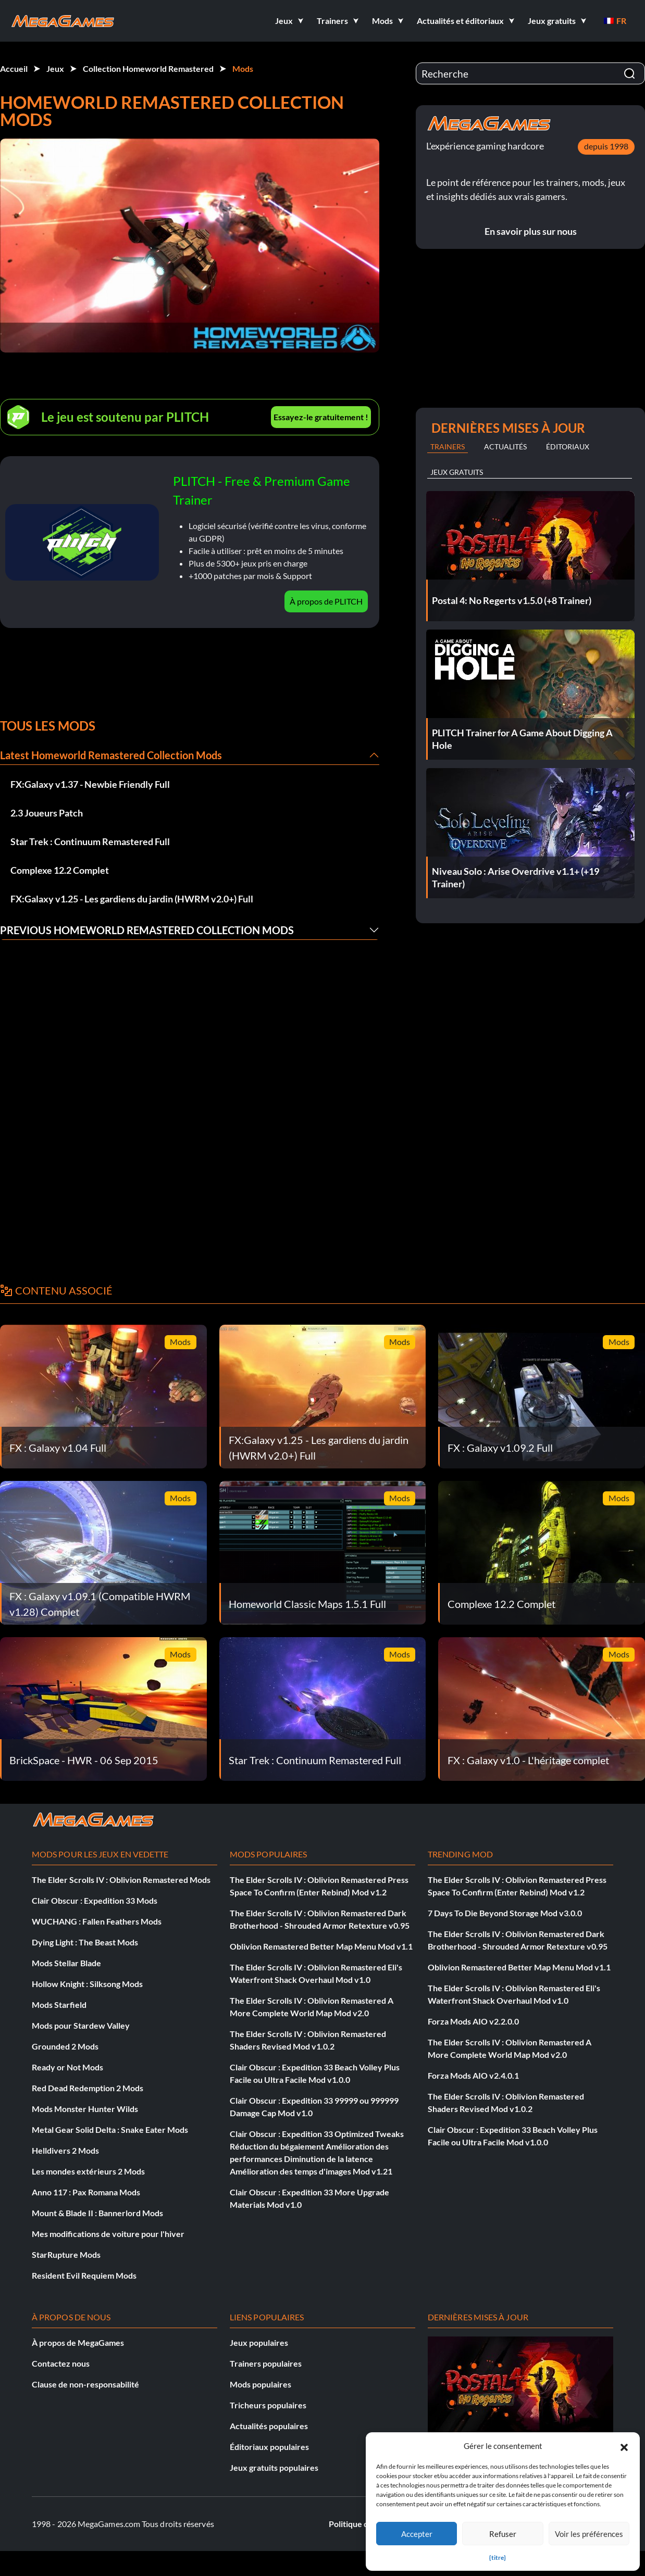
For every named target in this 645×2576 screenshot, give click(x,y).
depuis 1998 (606, 146)
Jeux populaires (259, 2342)
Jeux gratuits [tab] (456, 472)
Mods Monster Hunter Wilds (85, 2109)
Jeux (55, 68)
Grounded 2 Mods (65, 2046)
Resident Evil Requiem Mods (84, 2275)
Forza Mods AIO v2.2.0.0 (473, 2021)
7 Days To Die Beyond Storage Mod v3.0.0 (505, 1913)
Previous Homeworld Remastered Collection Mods (147, 930)
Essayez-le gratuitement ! (321, 417)
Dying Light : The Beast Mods (85, 1942)
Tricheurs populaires (268, 2405)
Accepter (416, 2534)
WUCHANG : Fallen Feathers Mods (97, 1921)
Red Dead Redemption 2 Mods (87, 2088)
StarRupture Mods (66, 2254)
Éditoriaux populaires (269, 2447)
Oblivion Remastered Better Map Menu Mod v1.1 (321, 1946)
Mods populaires (260, 2384)
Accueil (14, 68)
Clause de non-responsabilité (85, 2384)
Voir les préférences (589, 2534)
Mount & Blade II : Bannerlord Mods (97, 2213)
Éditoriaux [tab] (567, 446)
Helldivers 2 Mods (65, 2150)
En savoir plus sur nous (531, 231)
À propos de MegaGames (78, 2342)
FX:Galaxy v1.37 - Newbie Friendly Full (90, 784)
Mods (242, 68)
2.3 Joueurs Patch (46, 813)
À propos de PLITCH (326, 601)
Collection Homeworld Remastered (148, 68)
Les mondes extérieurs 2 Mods (88, 2171)
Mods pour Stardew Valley (81, 2025)
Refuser (502, 2534)
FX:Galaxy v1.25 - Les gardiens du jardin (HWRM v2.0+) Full (131, 898)
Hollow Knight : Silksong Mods (87, 1984)
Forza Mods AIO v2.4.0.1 (473, 2075)
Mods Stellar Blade (66, 1963)
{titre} (497, 2557)
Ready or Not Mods (67, 2067)
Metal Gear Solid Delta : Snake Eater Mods (110, 2129)
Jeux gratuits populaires (274, 2467)
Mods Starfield (59, 2004)
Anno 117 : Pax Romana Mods (86, 2192)
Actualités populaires (269, 2426)
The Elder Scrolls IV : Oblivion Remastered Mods (121, 1879)
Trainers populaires (266, 2363)
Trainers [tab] (447, 446)
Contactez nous (61, 2363)
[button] (624, 2446)
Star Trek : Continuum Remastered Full (90, 841)
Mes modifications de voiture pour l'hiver (108, 2234)
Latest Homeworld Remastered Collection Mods (111, 755)
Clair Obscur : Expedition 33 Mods (94, 1900)
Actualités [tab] (505, 446)
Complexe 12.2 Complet (59, 870)
